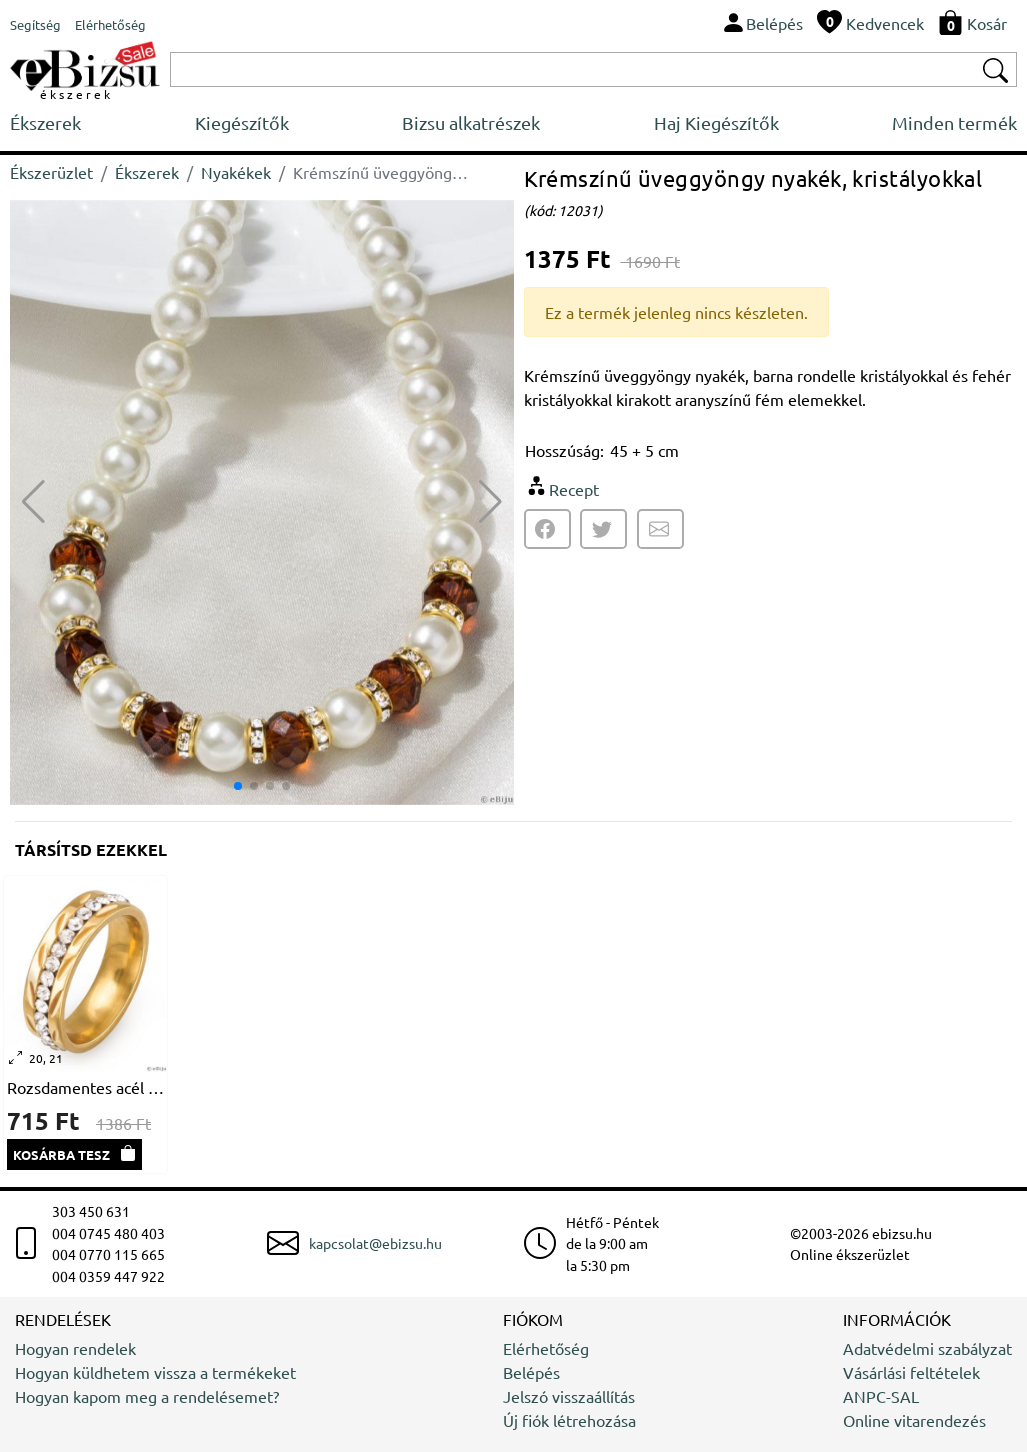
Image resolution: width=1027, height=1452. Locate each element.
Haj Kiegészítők (716, 122)
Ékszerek (45, 122)
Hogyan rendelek (75, 1348)
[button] (490, 502)
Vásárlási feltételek (911, 1372)
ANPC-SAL (881, 1396)
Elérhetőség (546, 1348)
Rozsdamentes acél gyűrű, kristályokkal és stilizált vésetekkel (85, 1087)
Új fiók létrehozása (569, 1420)
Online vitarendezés (914, 1420)
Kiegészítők (242, 122)
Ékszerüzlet (51, 172)
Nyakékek (236, 172)
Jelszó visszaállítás (569, 1396)
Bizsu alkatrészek (471, 122)
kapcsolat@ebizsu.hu (375, 1243)
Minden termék (954, 122)
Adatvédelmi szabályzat (927, 1348)
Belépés (531, 1372)
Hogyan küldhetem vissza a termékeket (155, 1372)
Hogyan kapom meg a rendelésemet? (147, 1396)
